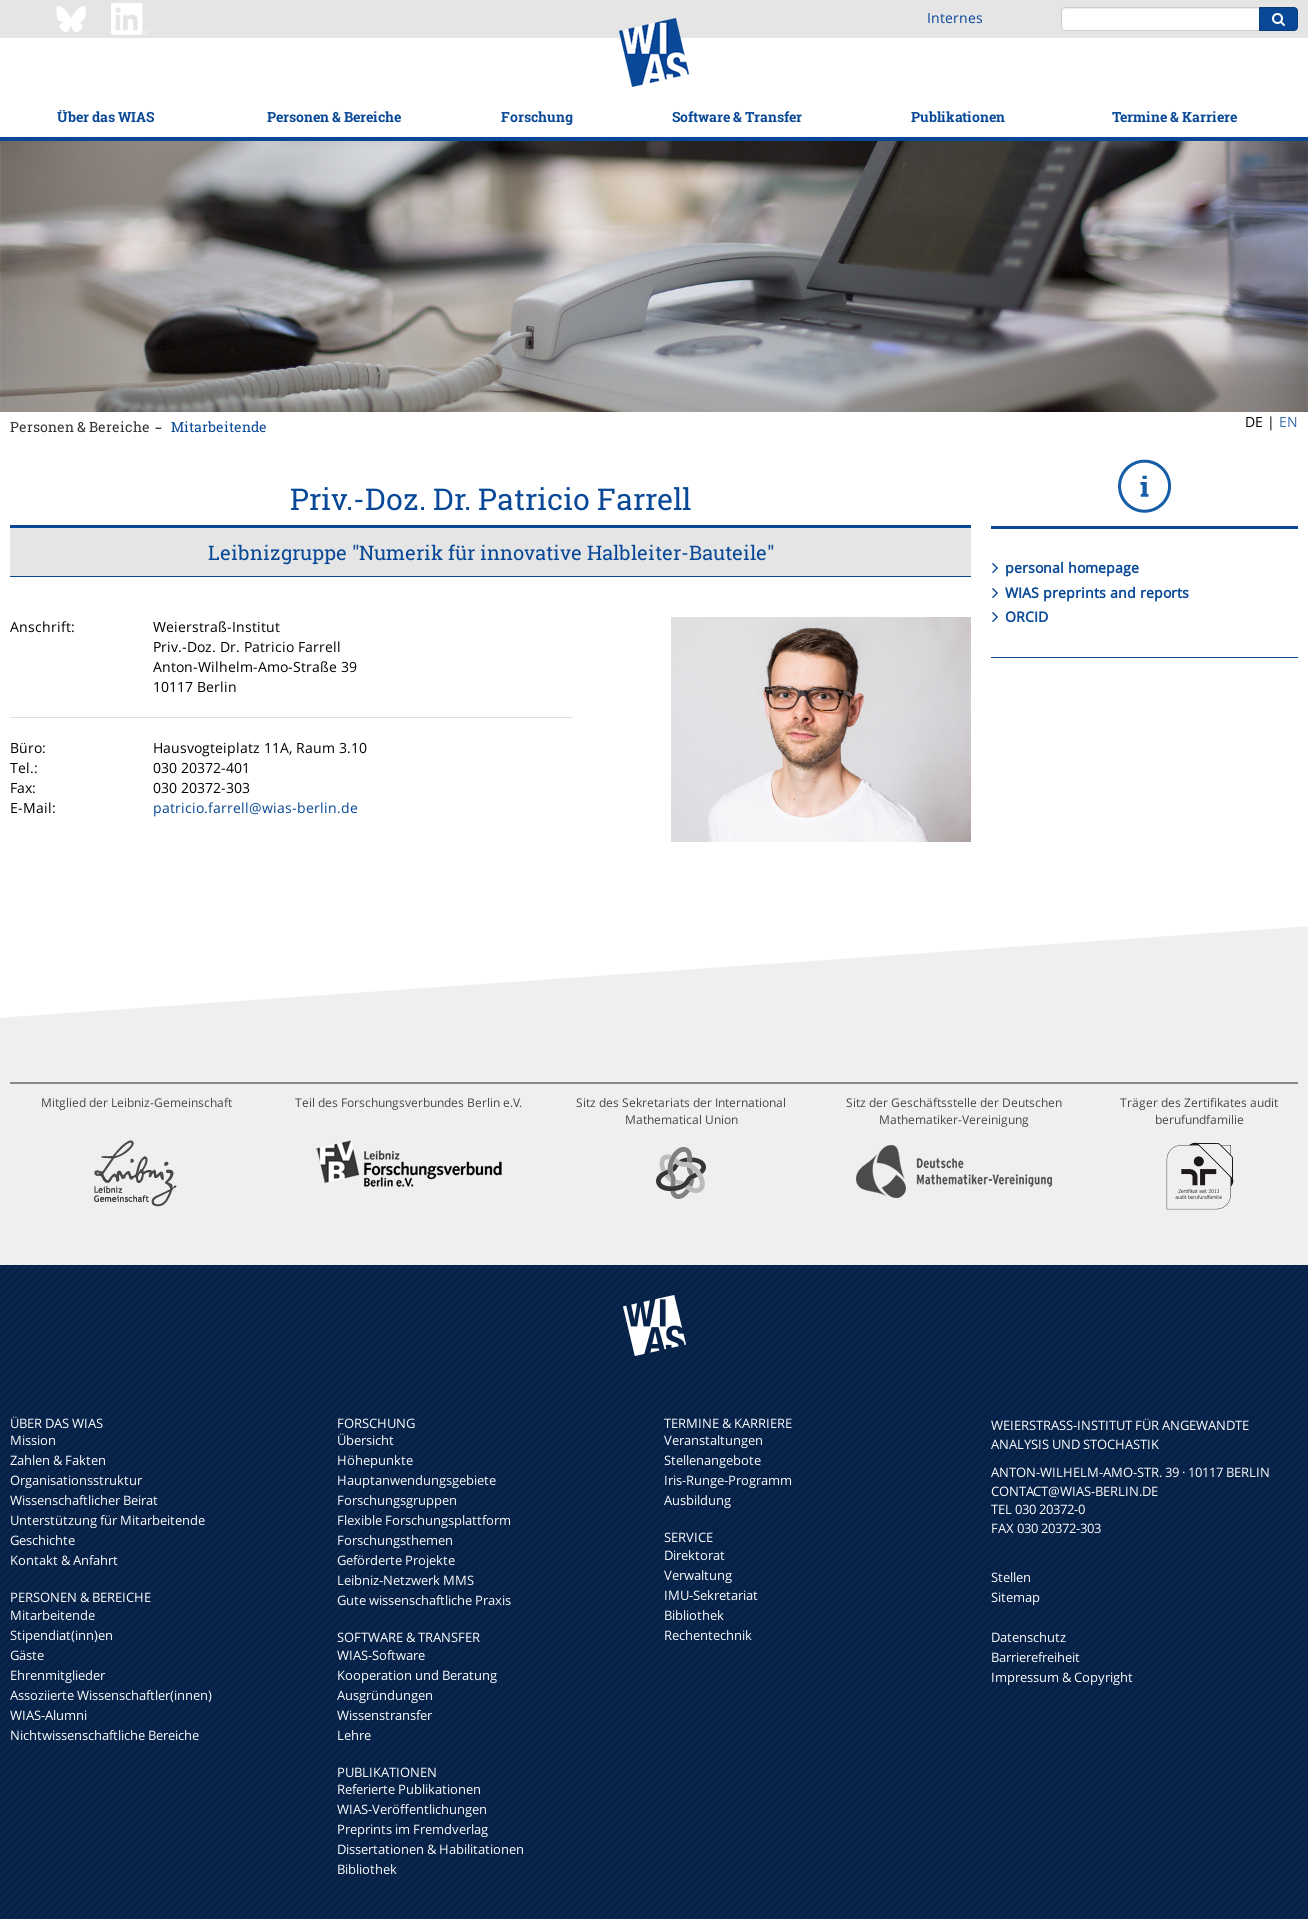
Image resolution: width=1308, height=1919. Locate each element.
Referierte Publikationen (409, 1789)
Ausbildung (697, 1500)
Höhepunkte (375, 1460)
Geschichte (42, 1540)
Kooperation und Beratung (417, 1675)
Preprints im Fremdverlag (412, 1829)
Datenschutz (1028, 1637)
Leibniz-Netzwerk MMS (405, 1580)
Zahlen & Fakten (58, 1460)
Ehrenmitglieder (57, 1675)
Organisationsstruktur (76, 1480)
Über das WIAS (105, 116)
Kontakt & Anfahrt (64, 1560)
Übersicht (365, 1440)
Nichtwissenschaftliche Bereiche (104, 1735)
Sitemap (1015, 1597)
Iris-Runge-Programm (728, 1480)
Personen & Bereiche (334, 116)
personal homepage (1072, 567)
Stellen (1011, 1577)
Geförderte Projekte (396, 1560)
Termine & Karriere (1174, 116)
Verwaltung (698, 1575)
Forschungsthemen (395, 1540)
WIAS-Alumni (48, 1715)
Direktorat (694, 1555)
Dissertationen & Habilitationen (430, 1849)
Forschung (537, 116)
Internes (955, 17)
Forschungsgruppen (397, 1500)
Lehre (354, 1735)
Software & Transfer (737, 116)
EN (1288, 421)
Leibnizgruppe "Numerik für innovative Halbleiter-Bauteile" (491, 552)
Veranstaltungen (713, 1440)
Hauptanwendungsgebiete (416, 1480)
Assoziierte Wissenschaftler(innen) (111, 1695)
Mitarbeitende (219, 426)
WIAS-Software (381, 1655)
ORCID (1026, 616)
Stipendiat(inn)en (61, 1635)
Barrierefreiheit (1035, 1657)
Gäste (27, 1655)
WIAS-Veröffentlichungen (412, 1809)
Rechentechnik (708, 1635)
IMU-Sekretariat (711, 1595)
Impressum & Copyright (1062, 1677)
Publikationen (958, 116)
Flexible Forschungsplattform (424, 1520)
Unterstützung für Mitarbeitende (107, 1520)
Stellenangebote (712, 1460)
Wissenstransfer (384, 1715)
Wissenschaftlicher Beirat (84, 1500)
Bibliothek (367, 1869)
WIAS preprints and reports (1097, 592)
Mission (33, 1440)
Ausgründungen (385, 1695)
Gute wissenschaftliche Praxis (424, 1600)
